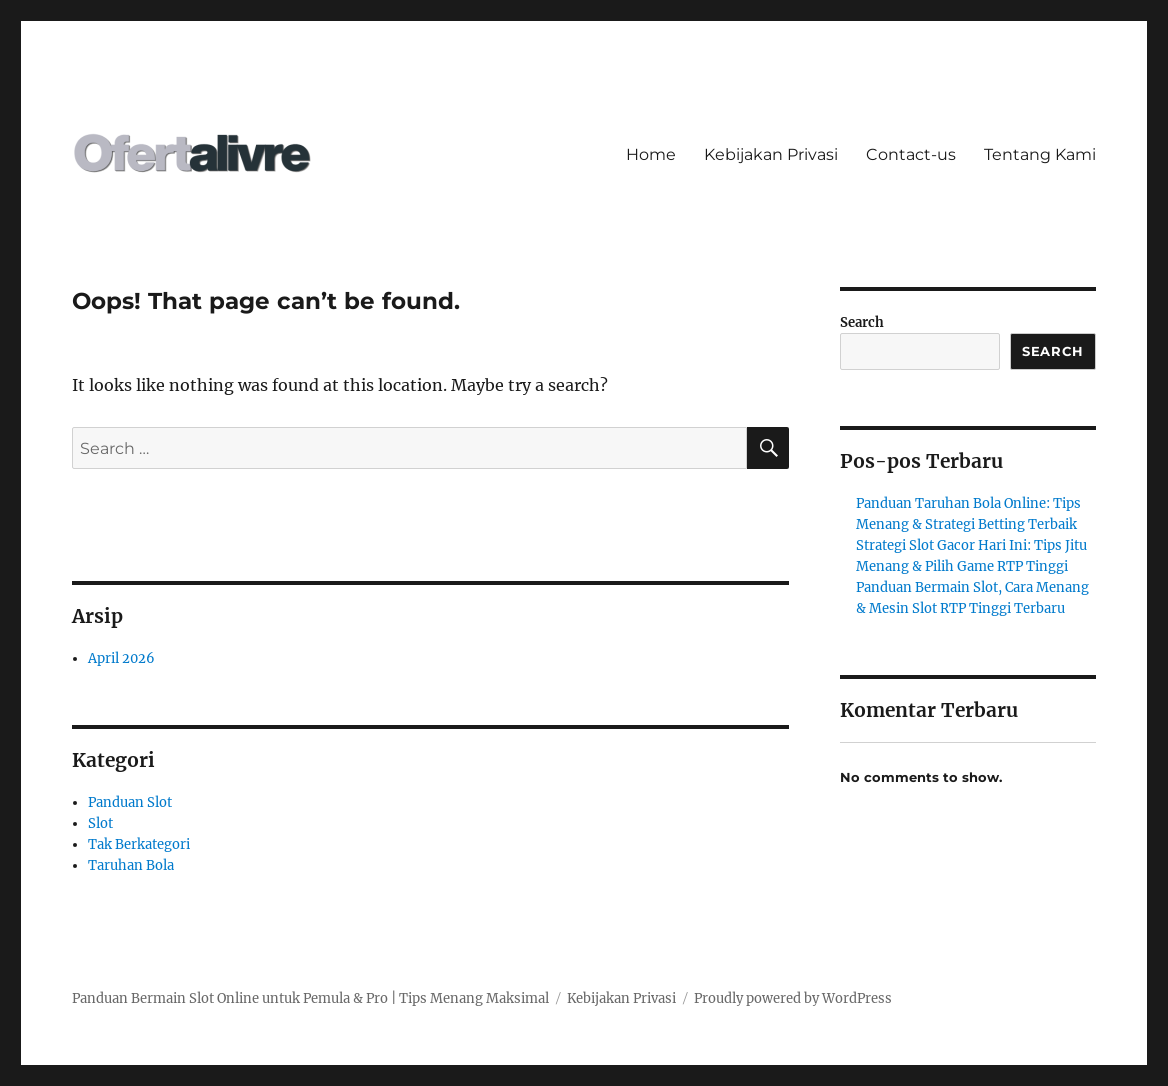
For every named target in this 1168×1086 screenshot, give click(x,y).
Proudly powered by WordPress (793, 998)
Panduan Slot (130, 802)
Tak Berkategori (139, 844)
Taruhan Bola (131, 865)
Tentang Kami (1040, 154)
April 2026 (121, 658)
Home (651, 154)
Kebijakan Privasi (771, 154)
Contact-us (911, 154)
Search (862, 322)
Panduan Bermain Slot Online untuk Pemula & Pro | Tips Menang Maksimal (310, 998)
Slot (100, 823)
